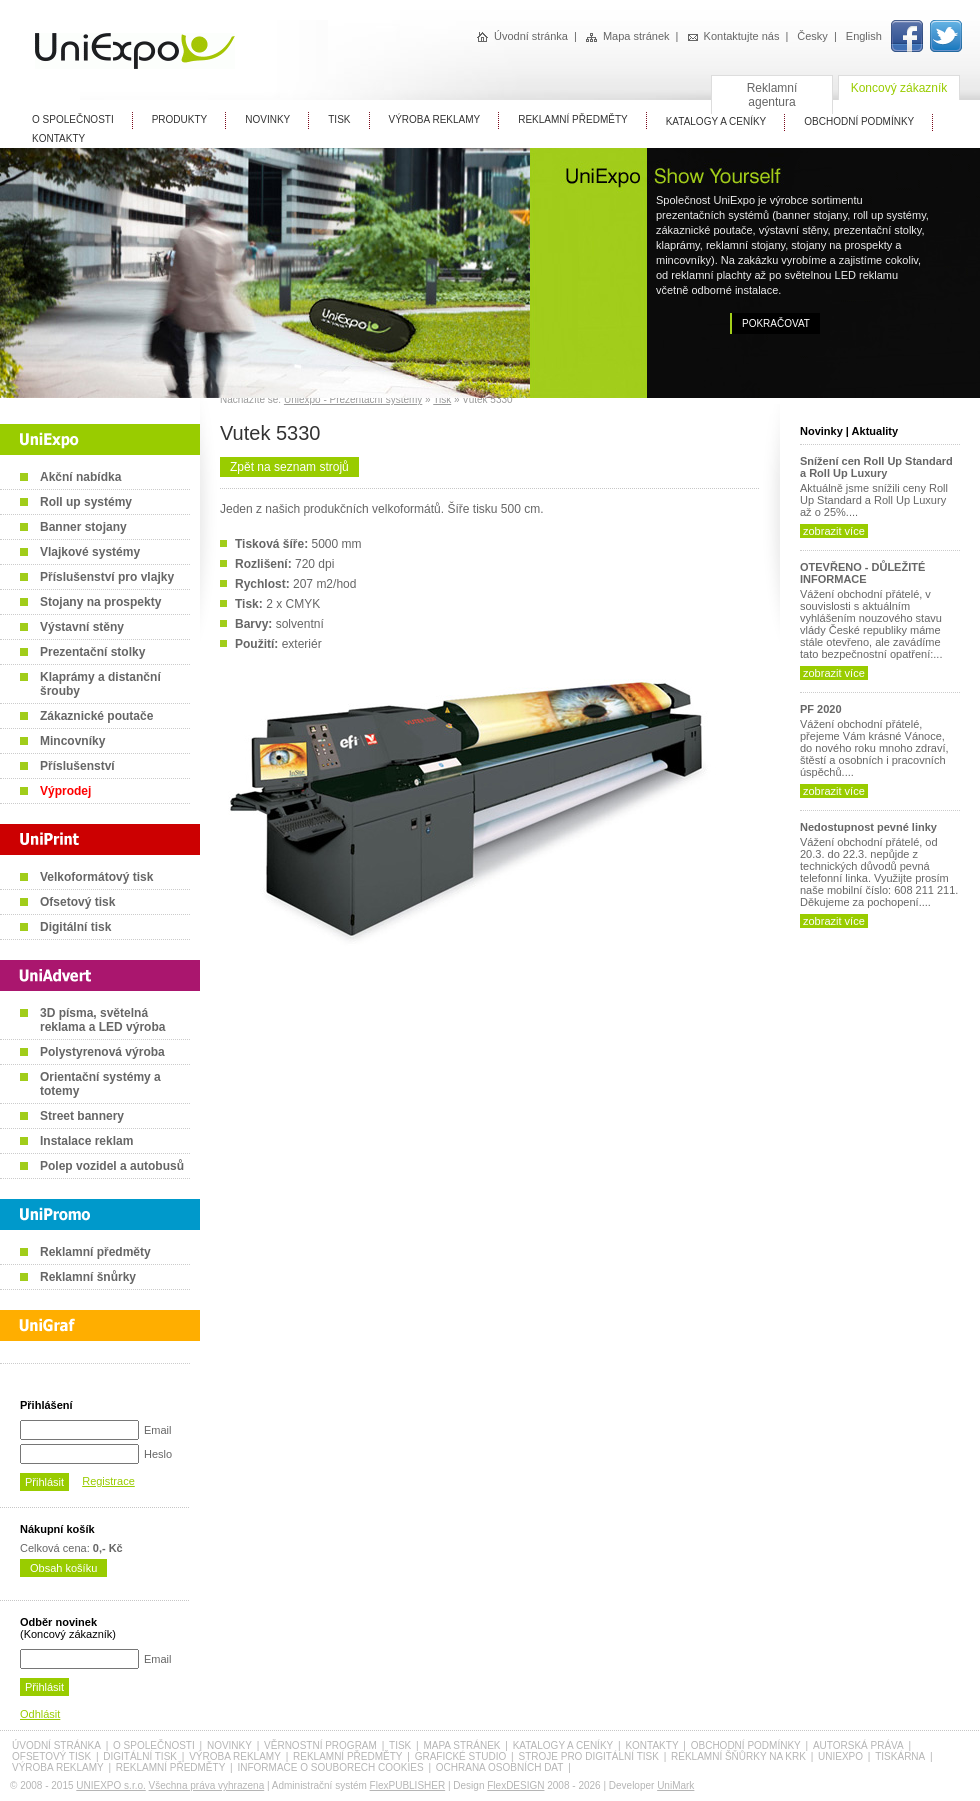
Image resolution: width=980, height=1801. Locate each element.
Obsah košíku (63, 1568)
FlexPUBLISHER (408, 1785)
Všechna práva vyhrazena (207, 1785)
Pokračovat (776, 323)
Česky (812, 36)
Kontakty (58, 138)
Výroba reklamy (435, 119)
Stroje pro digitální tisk (588, 1756)
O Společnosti (73, 119)
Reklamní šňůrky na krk (738, 1756)
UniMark (675, 1785)
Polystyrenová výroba (102, 1052)
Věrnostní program (320, 1745)
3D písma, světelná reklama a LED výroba (102, 1020)
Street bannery (82, 1116)
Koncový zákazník (899, 88)
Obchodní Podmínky (859, 121)
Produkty (180, 119)
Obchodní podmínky (746, 1745)
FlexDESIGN (515, 1785)
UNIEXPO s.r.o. (110, 1785)
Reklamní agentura (772, 95)
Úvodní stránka (522, 36)
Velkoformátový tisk (96, 877)
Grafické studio (461, 1756)
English (864, 36)
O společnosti (154, 1745)
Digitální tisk (75, 927)
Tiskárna (900, 1756)
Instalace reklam (86, 1141)
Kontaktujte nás (734, 36)
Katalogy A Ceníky (716, 121)
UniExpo (840, 1756)
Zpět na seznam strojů (289, 467)
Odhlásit (40, 1714)
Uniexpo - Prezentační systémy (353, 399)
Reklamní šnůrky (88, 1277)
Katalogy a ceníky (563, 1745)
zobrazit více (834, 531)
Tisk (442, 399)
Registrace (108, 1481)
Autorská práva (858, 1745)
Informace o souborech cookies (330, 1767)
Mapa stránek (628, 36)
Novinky (267, 119)
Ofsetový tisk (77, 902)
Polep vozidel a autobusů (112, 1166)
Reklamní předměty (95, 1252)
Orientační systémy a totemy (100, 1084)
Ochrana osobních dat (500, 1767)
